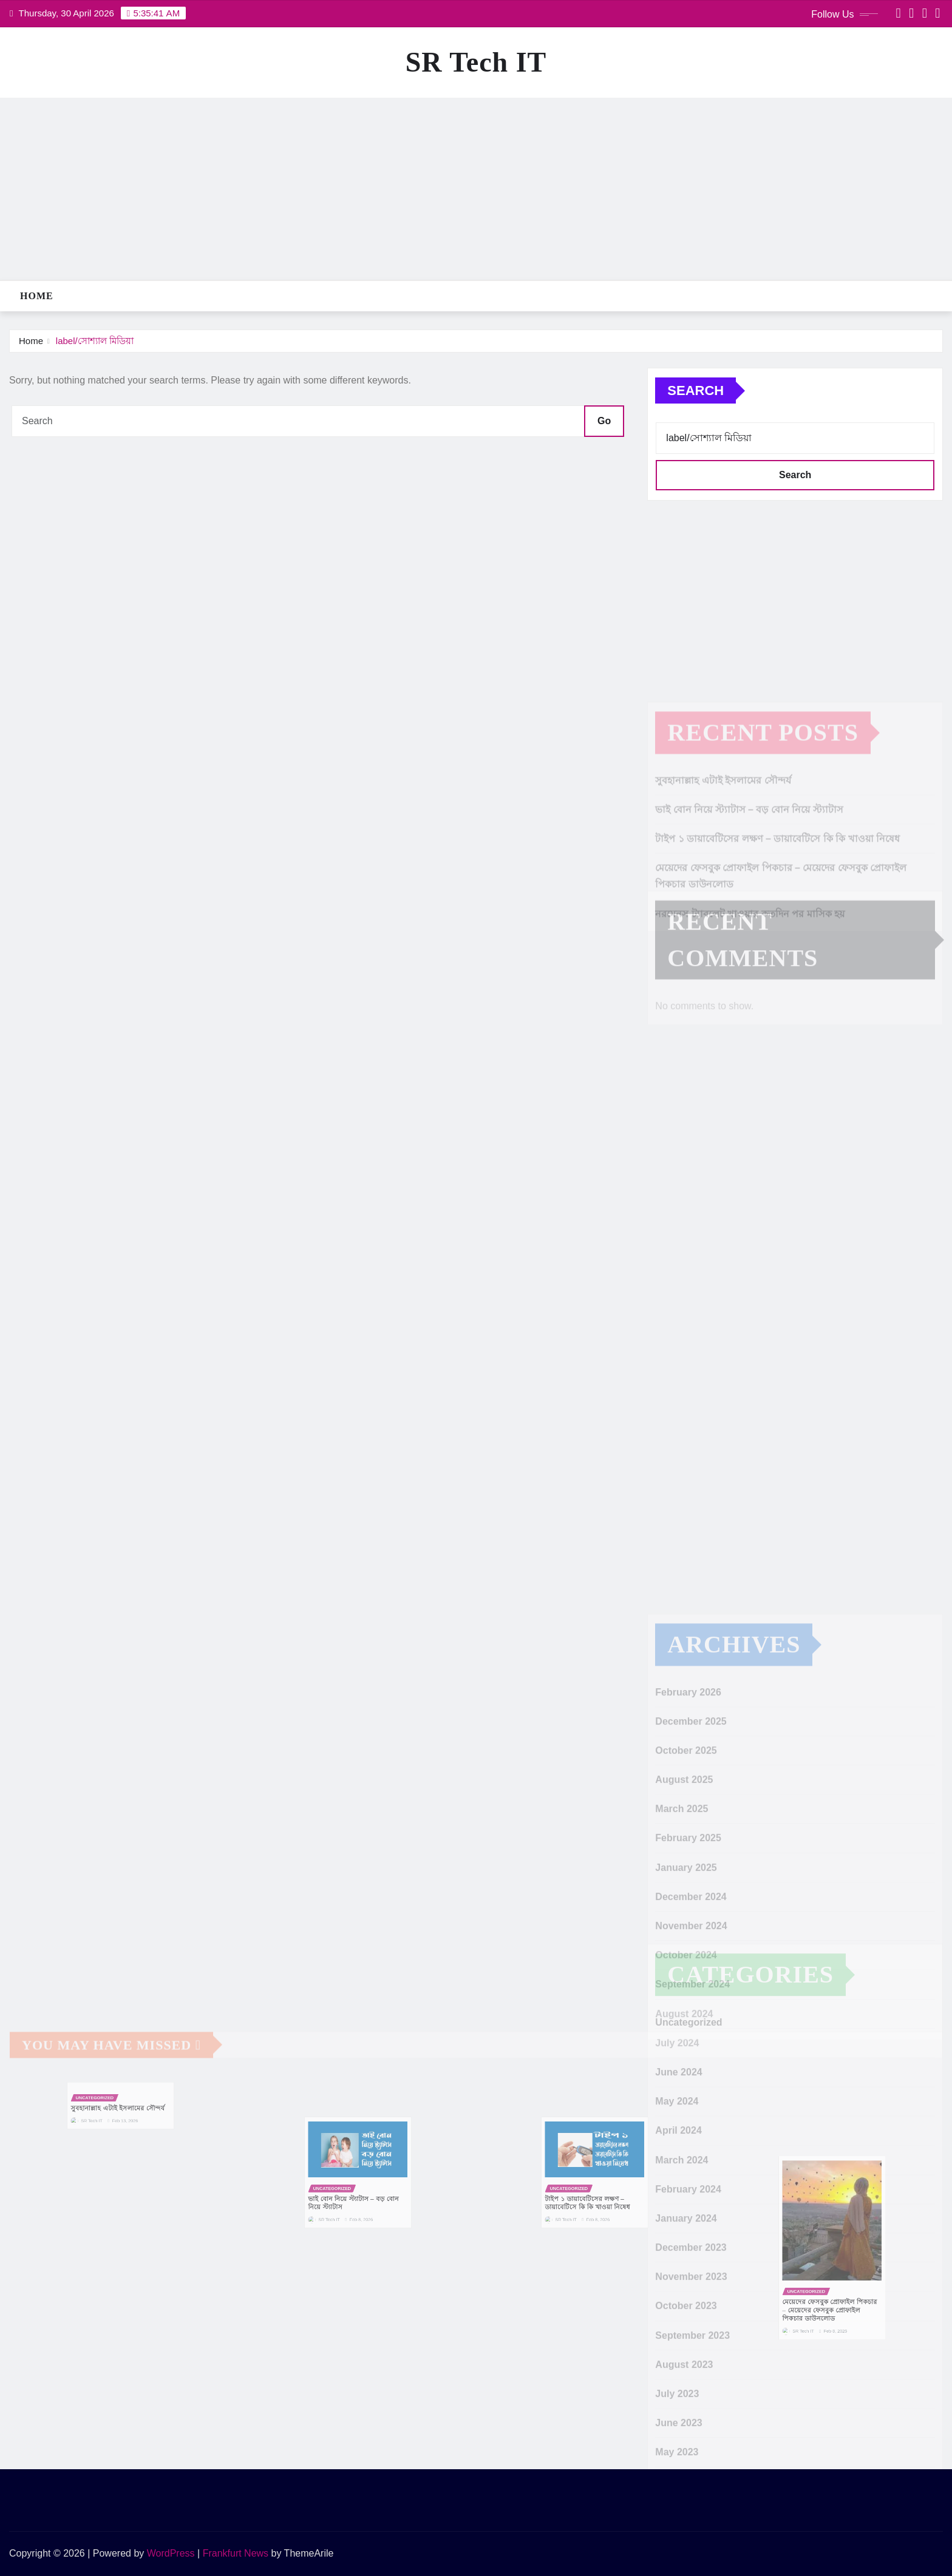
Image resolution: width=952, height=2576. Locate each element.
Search (695, 390)
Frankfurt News (235, 2553)
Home (36, 296)
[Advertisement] (476, 189)
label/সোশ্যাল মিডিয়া (95, 341)
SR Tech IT (476, 62)
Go (604, 421)
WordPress (171, 2553)
